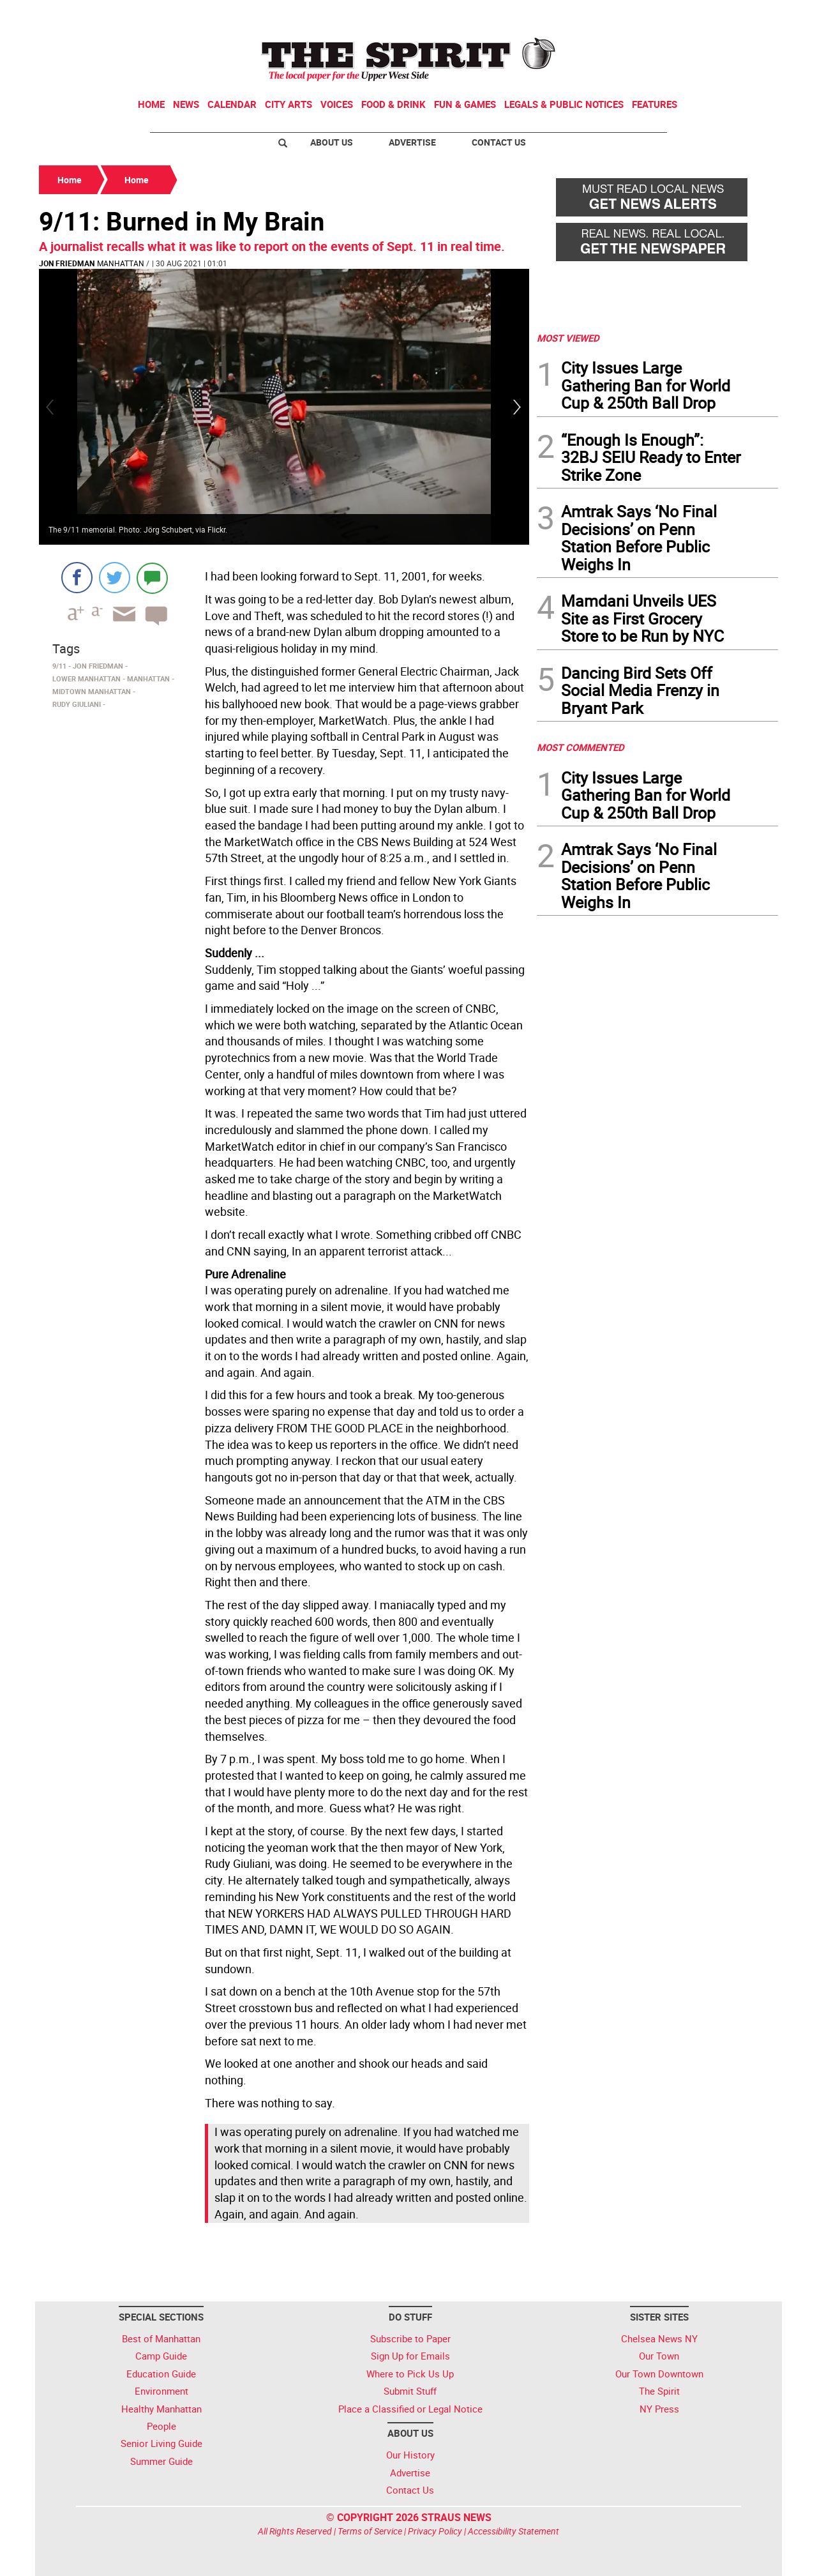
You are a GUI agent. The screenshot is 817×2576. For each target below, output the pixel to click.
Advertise (412, 142)
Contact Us (499, 142)
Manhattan (120, 263)
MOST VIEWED (568, 337)
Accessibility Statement (513, 2531)
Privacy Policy (435, 2531)
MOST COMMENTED (580, 747)
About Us (331, 142)
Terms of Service (370, 2531)
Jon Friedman (66, 263)
